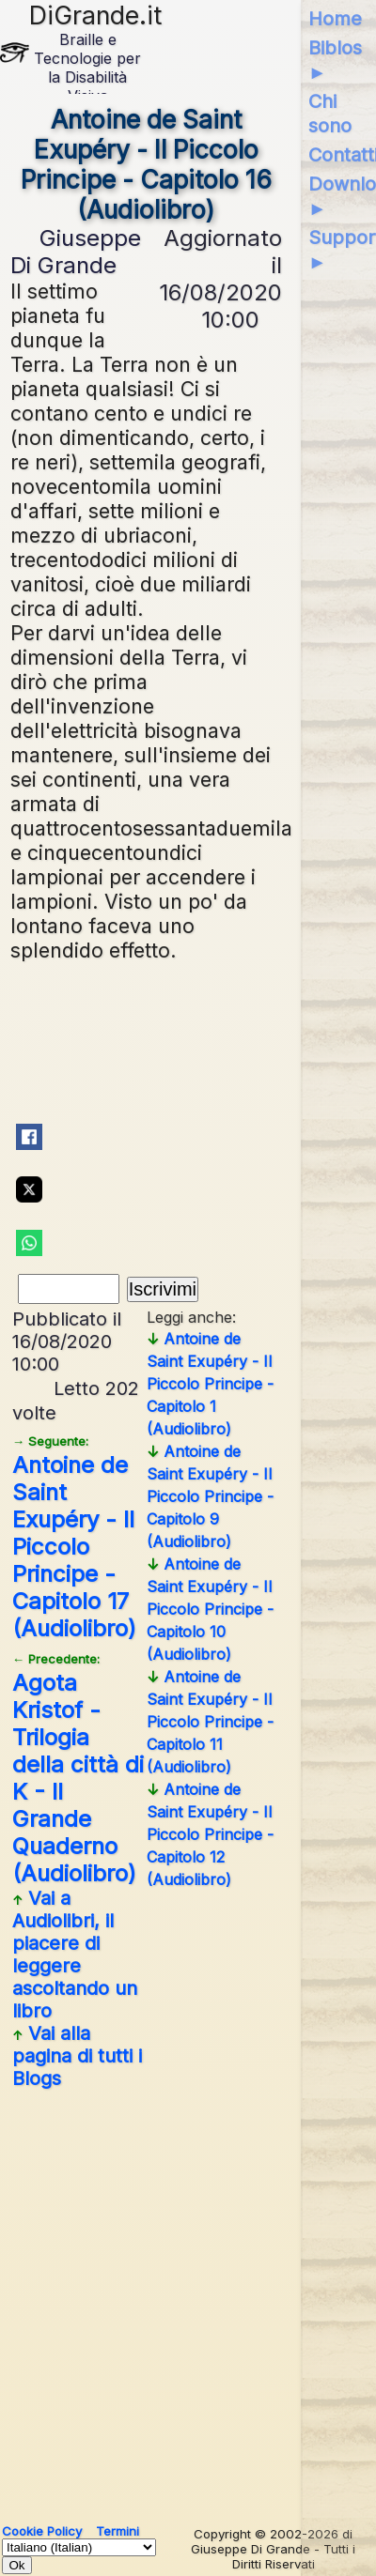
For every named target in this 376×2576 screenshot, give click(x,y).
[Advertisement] (188, 2299)
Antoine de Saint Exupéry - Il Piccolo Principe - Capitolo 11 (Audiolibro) (210, 1721)
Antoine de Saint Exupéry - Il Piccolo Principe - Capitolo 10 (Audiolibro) (210, 1609)
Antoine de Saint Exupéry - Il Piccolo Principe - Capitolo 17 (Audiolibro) (74, 1538)
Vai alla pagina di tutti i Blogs (77, 2056)
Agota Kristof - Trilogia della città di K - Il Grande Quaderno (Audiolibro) (78, 1769)
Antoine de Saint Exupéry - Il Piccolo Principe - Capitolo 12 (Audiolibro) (210, 1834)
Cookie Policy (42, 2530)
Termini (117, 2530)
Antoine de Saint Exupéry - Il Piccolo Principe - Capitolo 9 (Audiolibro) (210, 1496)
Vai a (74, 1954)
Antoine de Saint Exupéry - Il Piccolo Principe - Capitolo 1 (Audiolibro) (210, 1383)
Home (335, 19)
